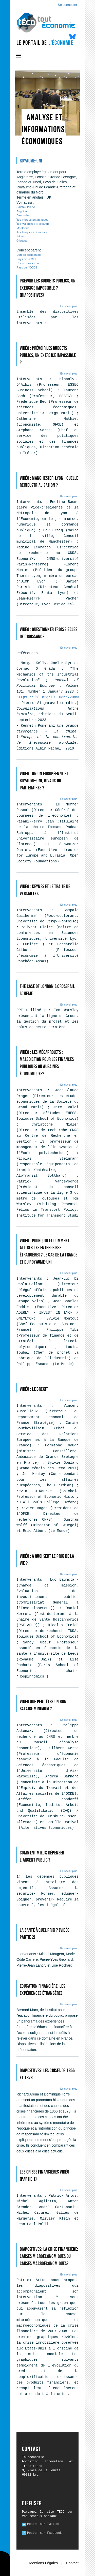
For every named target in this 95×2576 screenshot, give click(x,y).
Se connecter (67, 5)
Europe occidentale (28, 254)
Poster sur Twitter (43, 2524)
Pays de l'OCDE (26, 267)
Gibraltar (22, 240)
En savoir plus (68, 306)
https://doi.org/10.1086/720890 (48, 697)
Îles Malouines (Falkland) (32, 223)
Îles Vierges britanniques (32, 219)
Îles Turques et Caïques (31, 232)
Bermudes (23, 215)
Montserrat (23, 228)
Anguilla (21, 211)
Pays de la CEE (26, 259)
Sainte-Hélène (25, 206)
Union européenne (28, 263)
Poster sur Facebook (44, 2533)
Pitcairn (21, 236)
